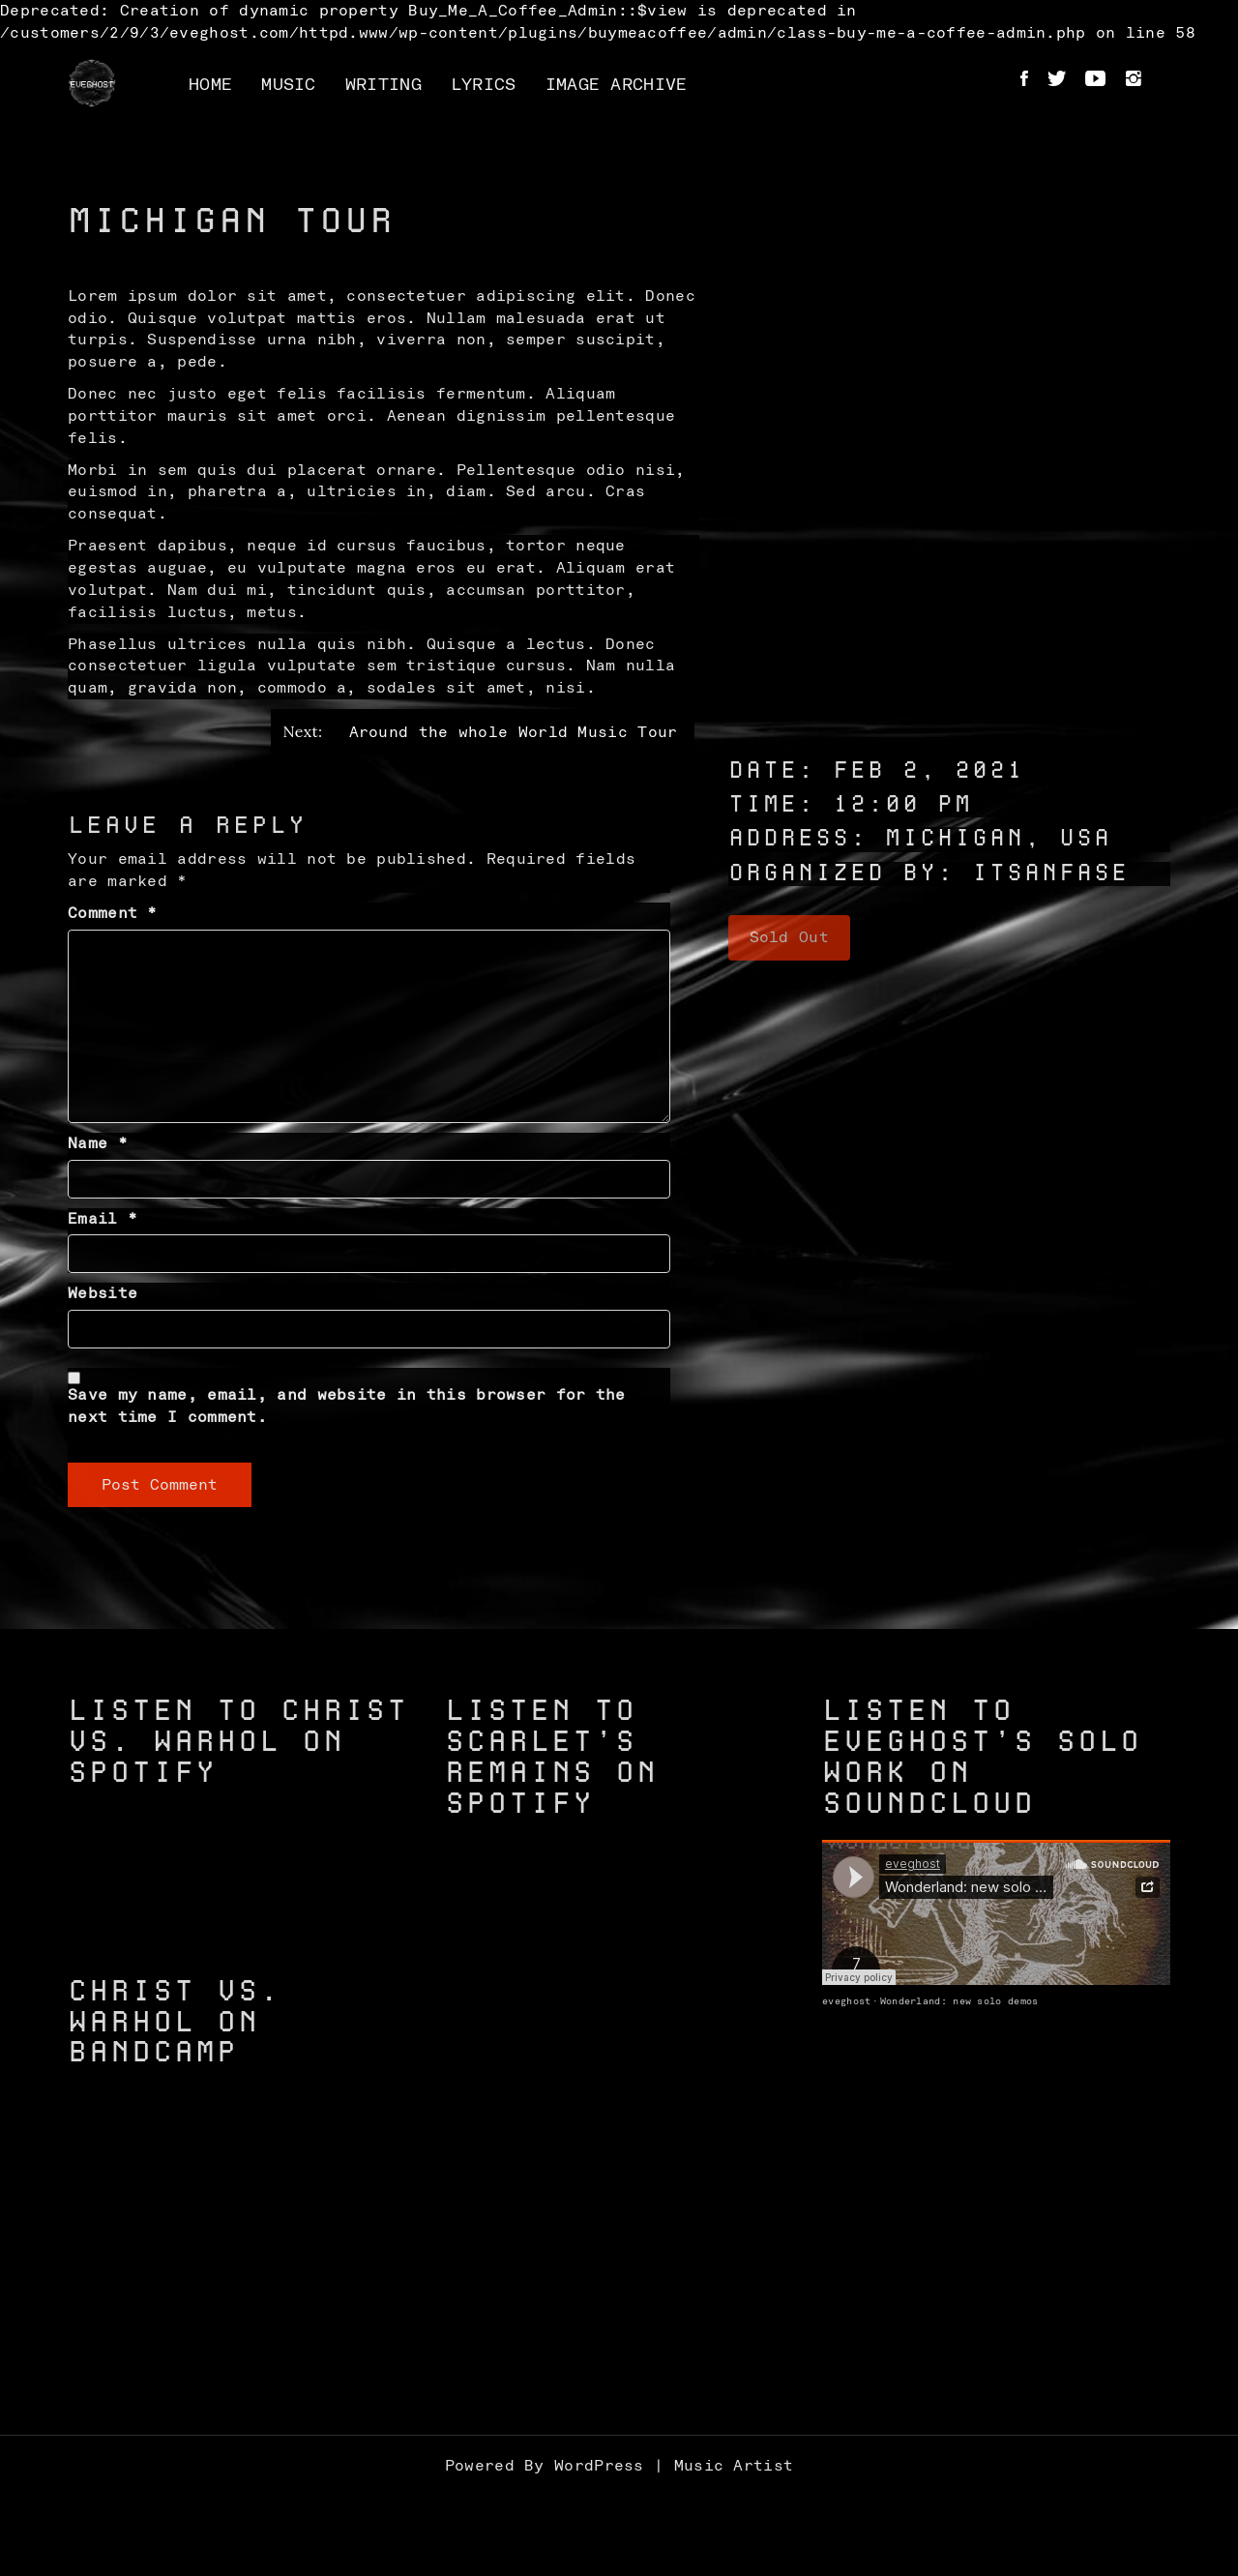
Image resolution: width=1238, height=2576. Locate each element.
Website (102, 1293)
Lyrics (483, 85)
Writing (383, 85)
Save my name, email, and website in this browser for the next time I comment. (347, 1406)
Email (102, 1219)
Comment (113, 913)
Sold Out (789, 937)
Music (288, 85)
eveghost (846, 2001)
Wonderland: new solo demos (959, 2001)
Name (98, 1143)
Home (210, 85)
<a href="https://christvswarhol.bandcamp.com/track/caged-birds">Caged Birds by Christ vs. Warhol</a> (242, 2286)
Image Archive (616, 85)
